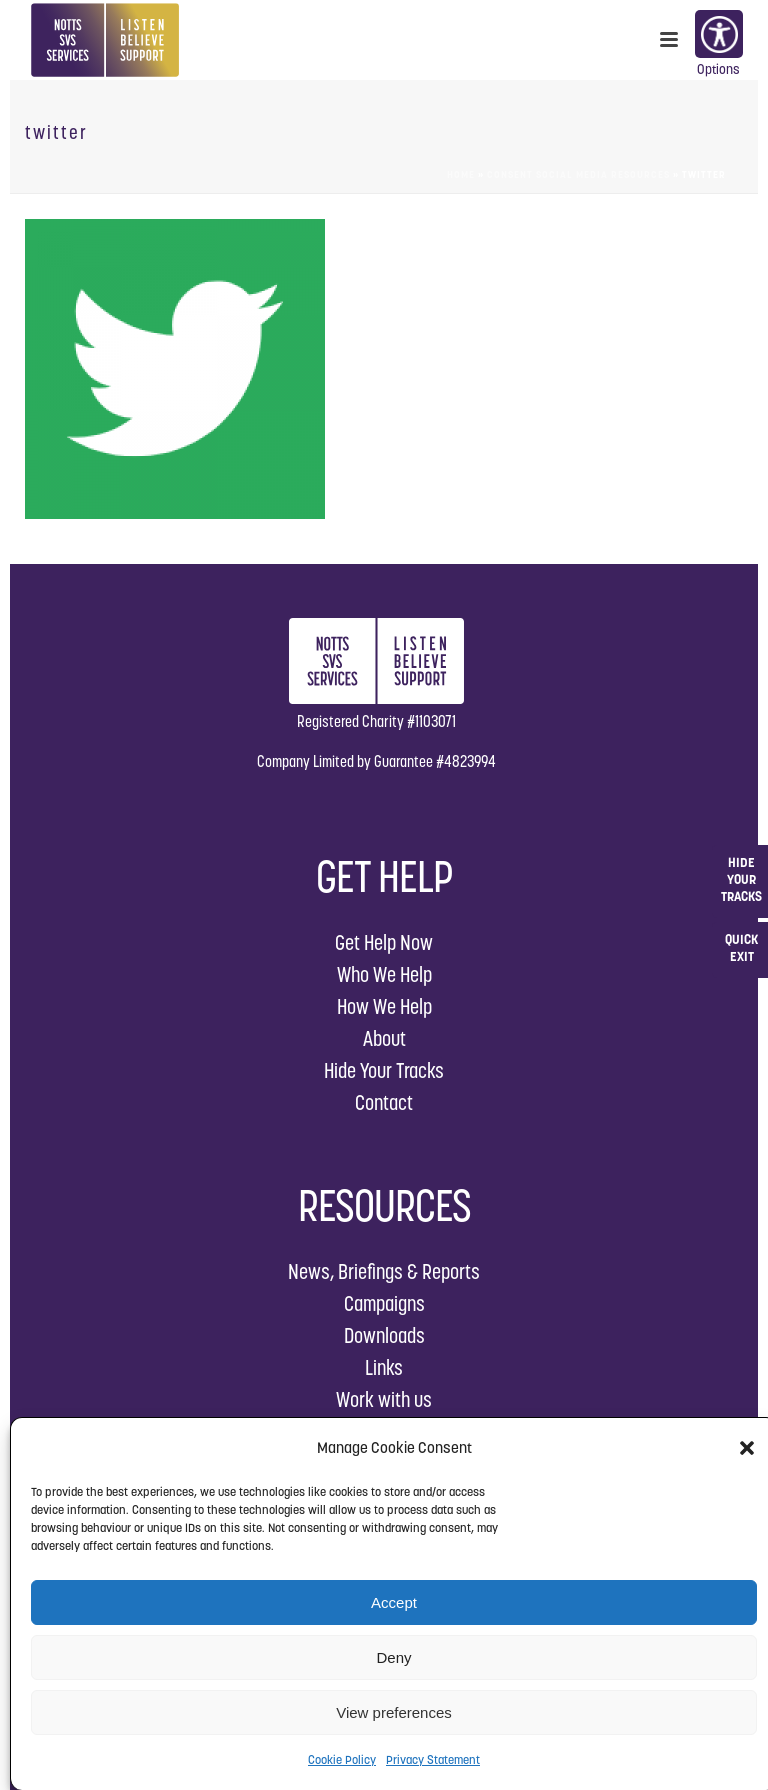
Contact (384, 1102)
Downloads (384, 1335)
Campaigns (384, 1303)
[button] (747, 1448)
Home (461, 174)
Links (384, 1367)
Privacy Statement (433, 1759)
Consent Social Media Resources (578, 174)
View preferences (394, 1712)
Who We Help (384, 974)
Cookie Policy (342, 1759)
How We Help (384, 1006)
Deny (393, 1657)
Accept (394, 1602)
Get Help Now (384, 942)
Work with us (384, 1399)
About (384, 1038)
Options (718, 36)
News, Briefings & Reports (384, 1271)
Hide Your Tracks (384, 1070)
